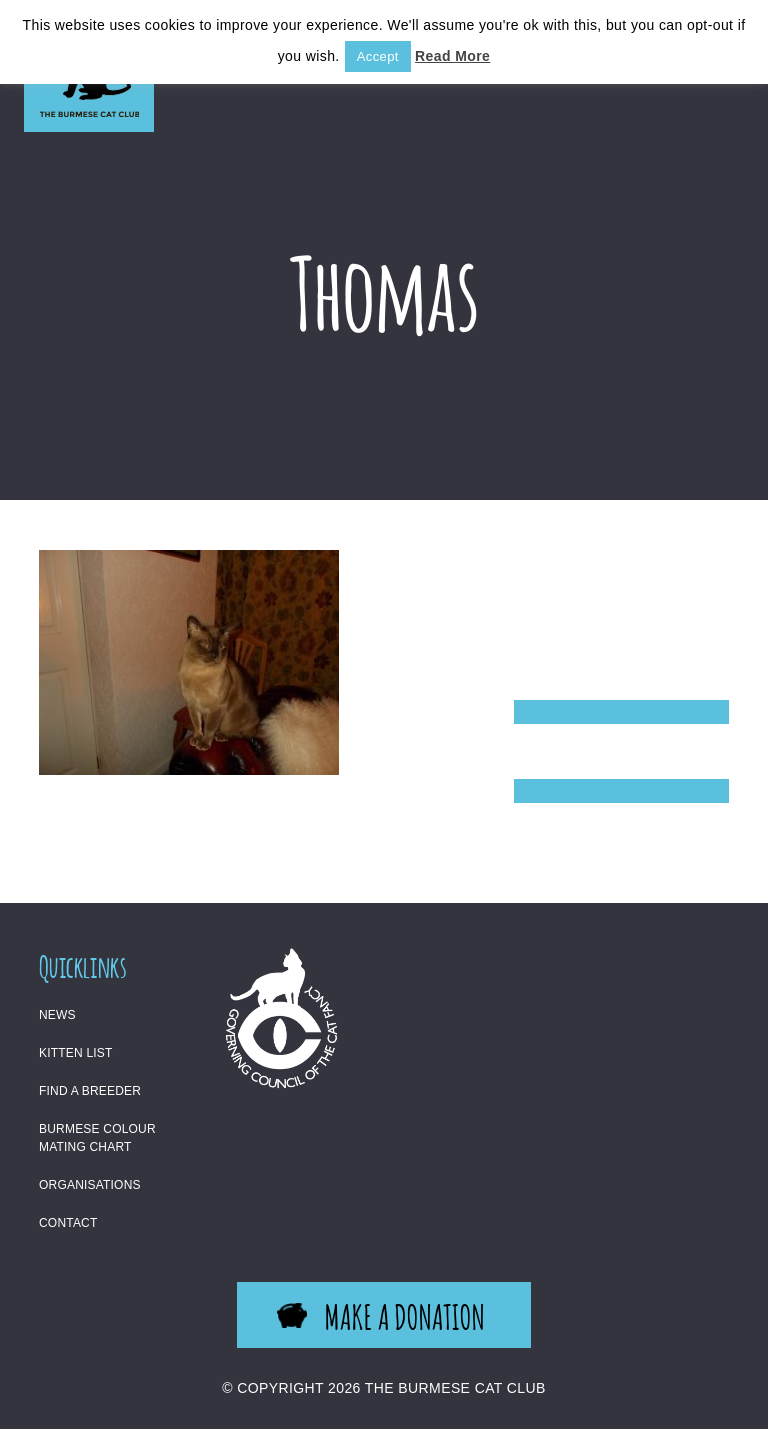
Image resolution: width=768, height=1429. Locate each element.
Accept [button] (378, 56)
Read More (452, 56)
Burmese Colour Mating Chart (97, 1138)
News (57, 1015)
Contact (68, 1223)
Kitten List (76, 1053)
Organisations (90, 1185)
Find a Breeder (90, 1091)
